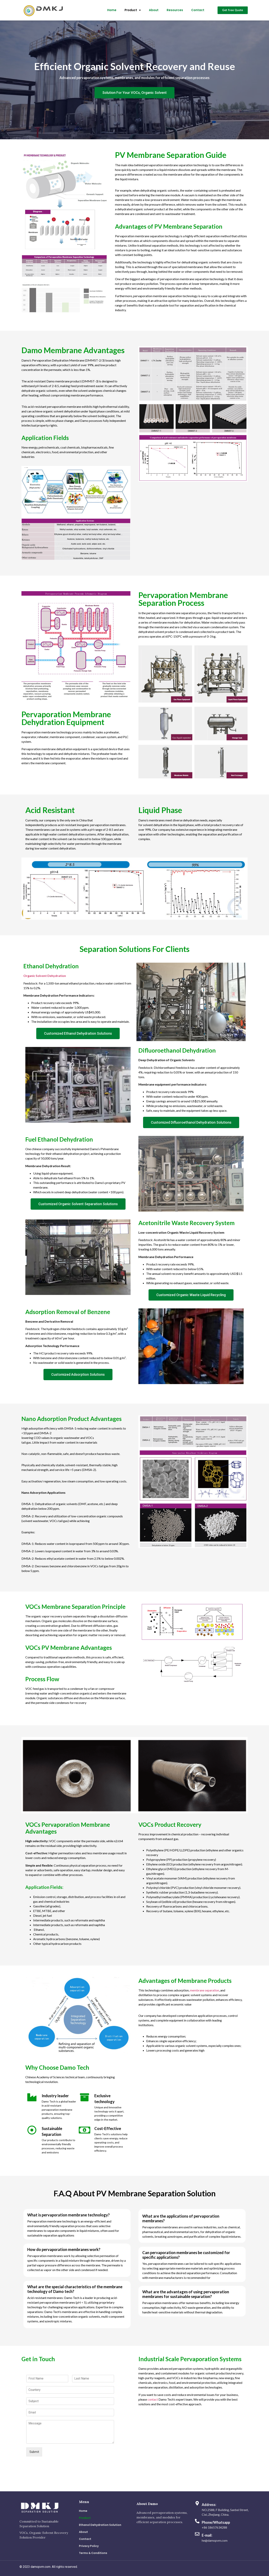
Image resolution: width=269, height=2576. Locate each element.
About (153, 10)
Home (111, 10)
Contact (197, 10)
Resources (175, 10)
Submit (34, 2452)
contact (153, 2399)
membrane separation (204, 1990)
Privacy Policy (89, 2546)
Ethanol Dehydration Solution (100, 2525)
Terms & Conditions (93, 2553)
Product (133, 10)
